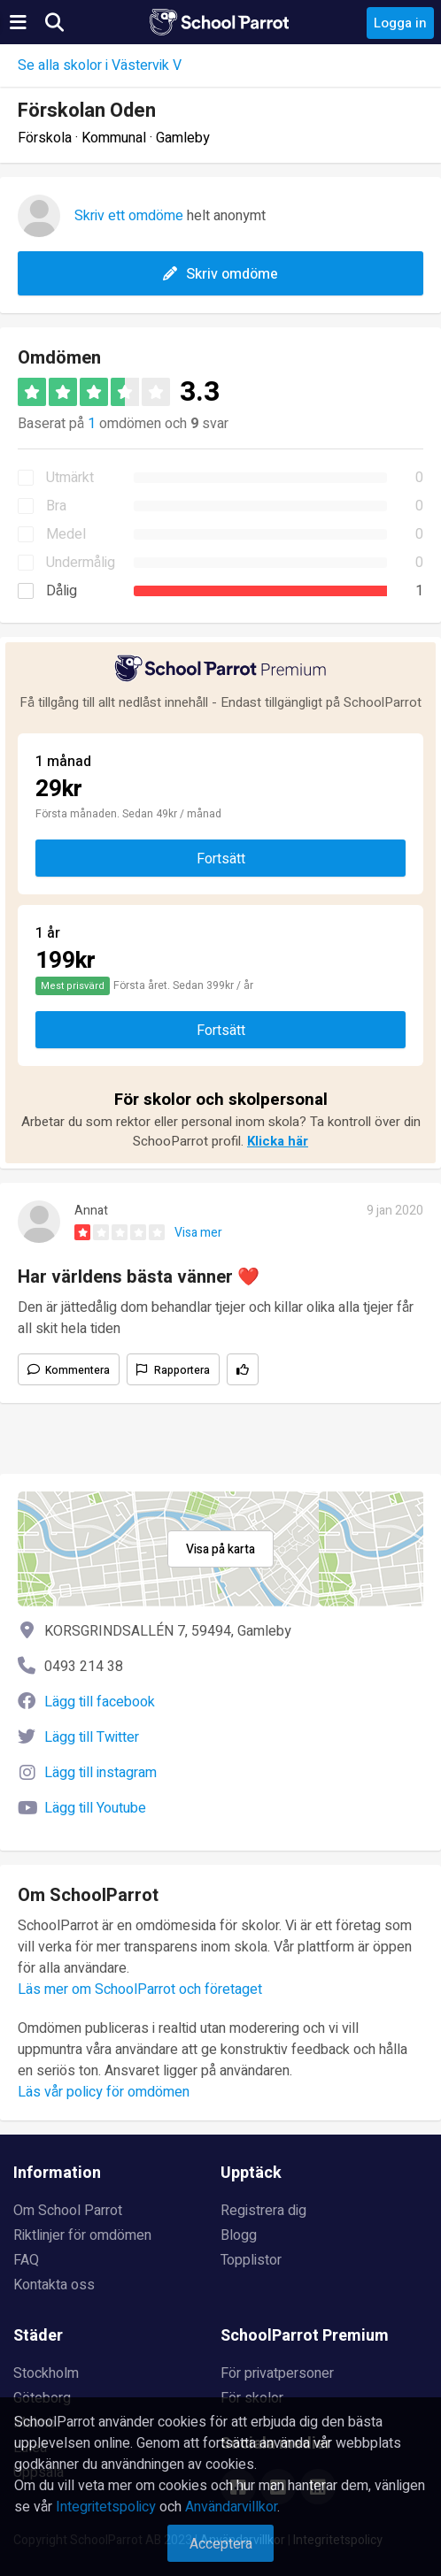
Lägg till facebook (99, 1702)
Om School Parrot (67, 2210)
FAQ (26, 2260)
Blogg (238, 2235)
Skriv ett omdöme (128, 215)
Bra (56, 506)
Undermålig (80, 562)
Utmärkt (70, 477)
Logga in (400, 23)
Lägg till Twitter (91, 1737)
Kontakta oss (54, 2285)
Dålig (61, 591)
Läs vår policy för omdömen (104, 2092)
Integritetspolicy (106, 2507)
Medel (66, 534)
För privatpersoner (277, 2373)
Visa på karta (220, 1549)
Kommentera (77, 1370)
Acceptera (221, 2544)
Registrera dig (263, 2210)
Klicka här (277, 1141)
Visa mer (198, 1232)
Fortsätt (221, 859)
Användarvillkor (231, 2507)
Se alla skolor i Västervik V (100, 65)
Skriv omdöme (220, 274)
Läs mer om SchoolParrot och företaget (140, 1989)
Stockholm (46, 2373)
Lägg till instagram (100, 1772)
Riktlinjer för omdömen (82, 2235)
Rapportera (182, 1370)
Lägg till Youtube (95, 1808)
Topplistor (251, 2260)
